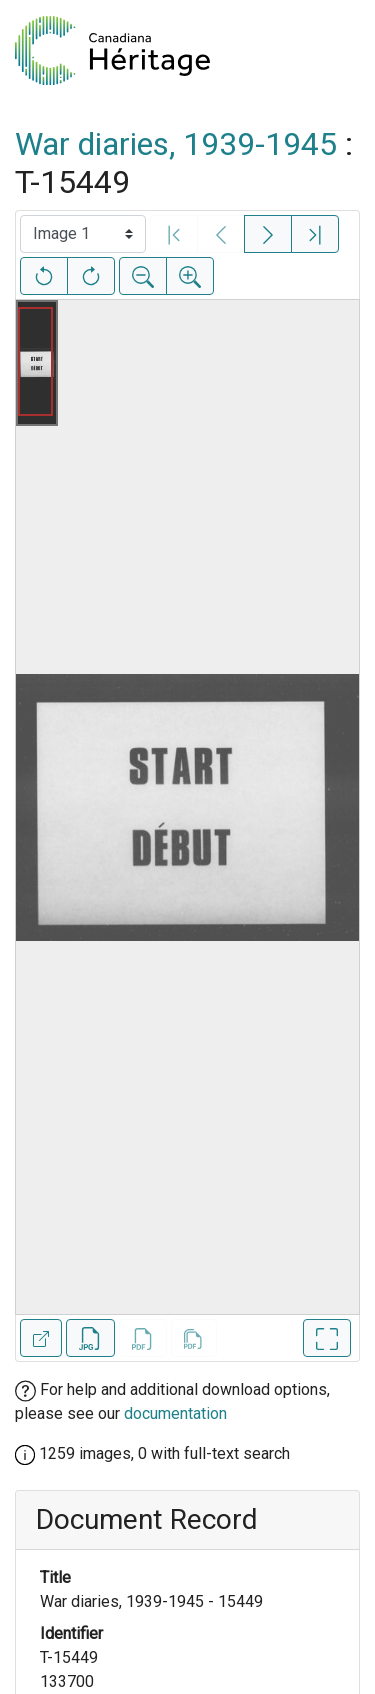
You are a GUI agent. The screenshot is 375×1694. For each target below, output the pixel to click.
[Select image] (83, 234)
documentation (175, 1413)
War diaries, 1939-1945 (176, 144)
